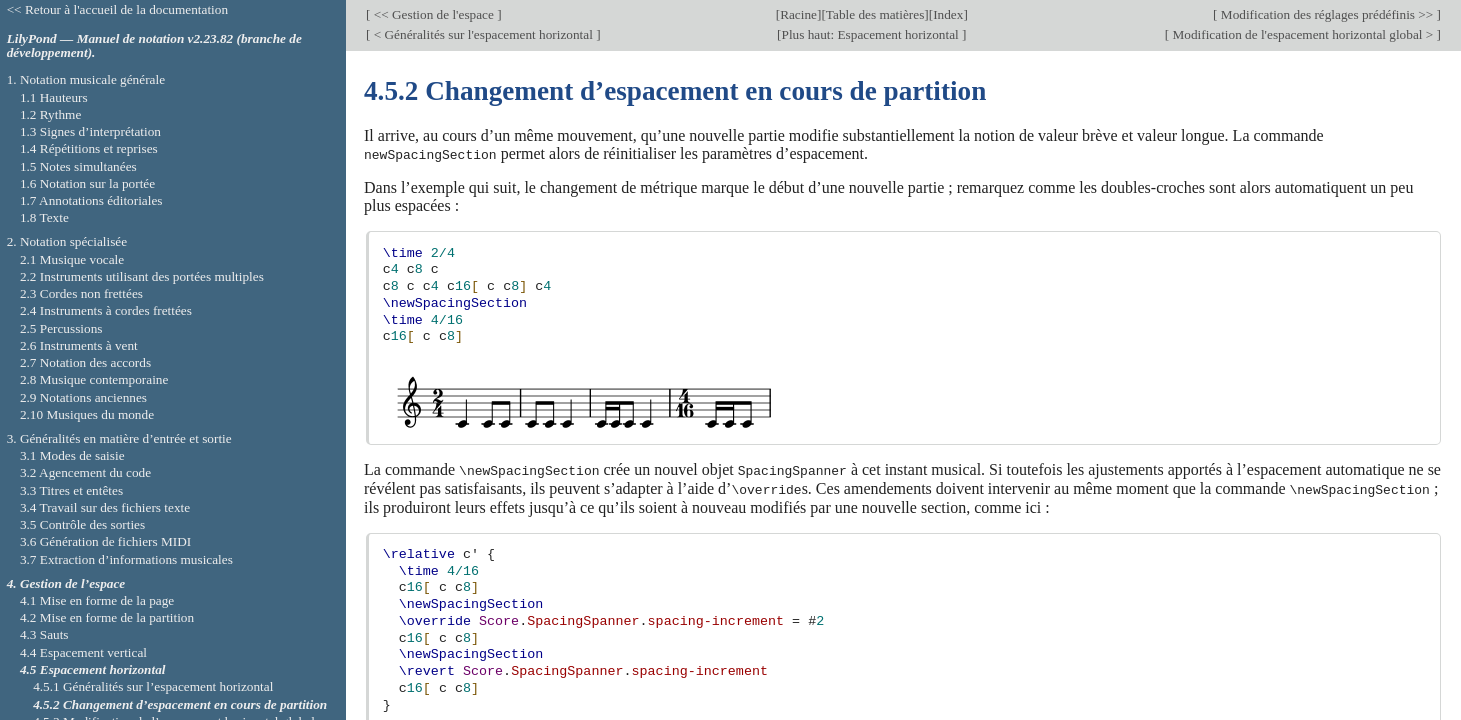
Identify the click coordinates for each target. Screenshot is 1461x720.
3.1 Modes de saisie (72, 455)
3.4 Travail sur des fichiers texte (105, 507)
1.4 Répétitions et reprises (89, 148)
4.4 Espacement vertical (83, 652)
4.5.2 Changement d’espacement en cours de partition (180, 704)
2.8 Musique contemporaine (94, 379)
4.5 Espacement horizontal (93, 669)
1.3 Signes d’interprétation (90, 131)
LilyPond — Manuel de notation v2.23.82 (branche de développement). (154, 46)
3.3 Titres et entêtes (71, 490)
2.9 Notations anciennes (83, 397)
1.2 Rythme (50, 114)
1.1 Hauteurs (54, 97)
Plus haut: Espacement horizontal (872, 34)
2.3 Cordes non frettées (81, 293)
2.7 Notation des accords (85, 362)
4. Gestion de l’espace (66, 583)
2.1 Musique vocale (72, 259)
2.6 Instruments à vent (79, 345)
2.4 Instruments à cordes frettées (106, 310)
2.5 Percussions (61, 328)
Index (948, 14)
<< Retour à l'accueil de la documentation (117, 9)
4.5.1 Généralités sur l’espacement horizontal (153, 686)
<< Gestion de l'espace (433, 14)
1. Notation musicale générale (86, 79)
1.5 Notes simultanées (78, 166)
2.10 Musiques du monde (87, 414)
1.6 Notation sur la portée (87, 183)
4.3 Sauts (44, 634)
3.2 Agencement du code (85, 472)
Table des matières (875, 14)
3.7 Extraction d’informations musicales (126, 559)
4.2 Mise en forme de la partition (107, 617)
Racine (798, 14)
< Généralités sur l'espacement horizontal (483, 34)
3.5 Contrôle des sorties (82, 524)
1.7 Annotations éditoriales (91, 200)
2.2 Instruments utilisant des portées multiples (142, 276)
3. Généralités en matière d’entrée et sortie (119, 438)
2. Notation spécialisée (67, 241)
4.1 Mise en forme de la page (97, 600)
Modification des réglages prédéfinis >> (1327, 14)
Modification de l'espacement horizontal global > (1302, 34)
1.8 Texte (44, 217)
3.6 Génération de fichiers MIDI (105, 541)
